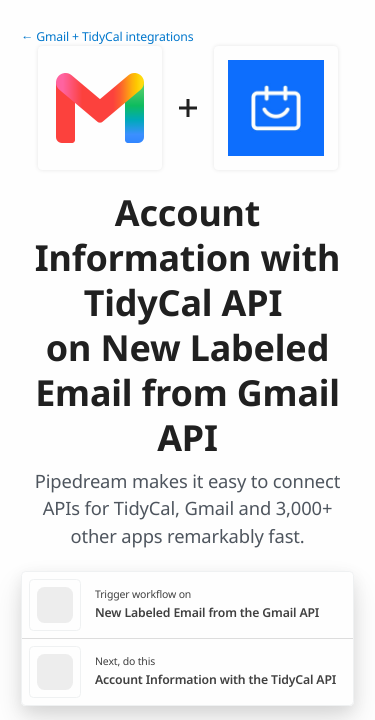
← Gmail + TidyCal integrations (107, 36)
